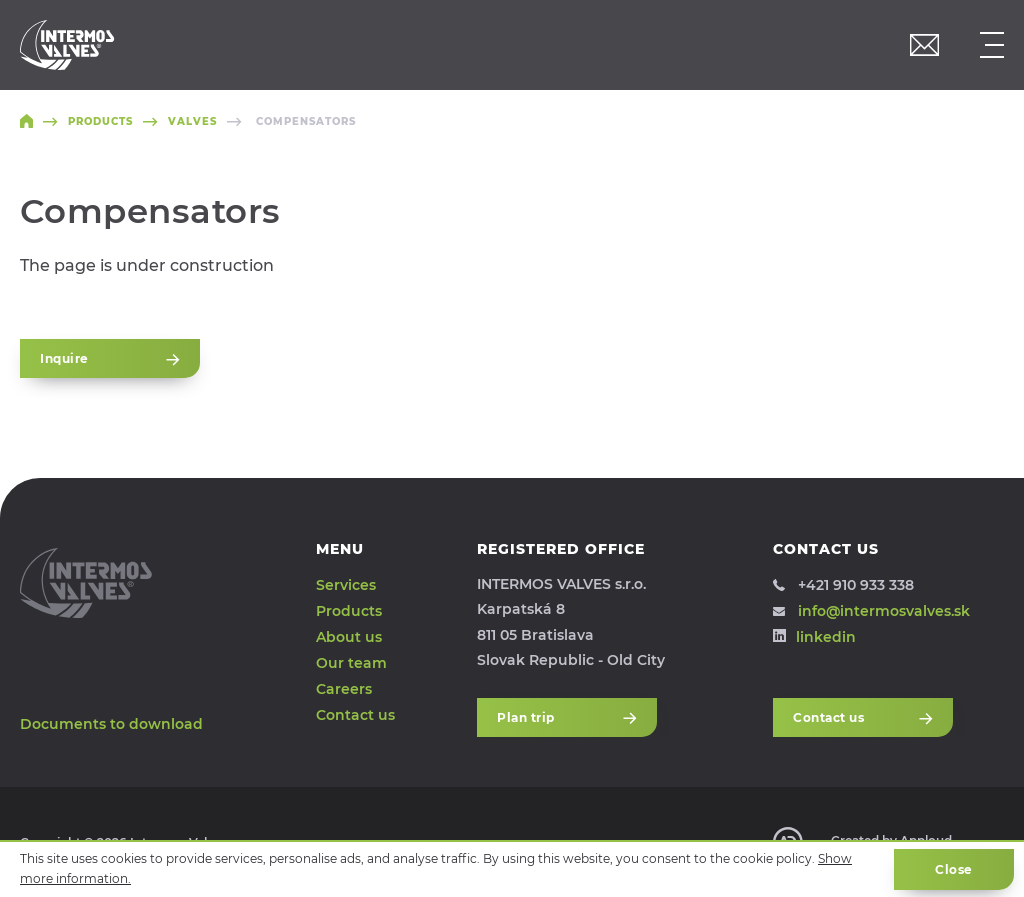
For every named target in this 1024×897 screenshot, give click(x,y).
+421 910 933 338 (843, 585)
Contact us (355, 714)
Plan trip (567, 717)
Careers (344, 688)
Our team (351, 663)
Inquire (110, 358)
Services (346, 585)
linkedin (814, 637)
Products (349, 611)
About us (349, 637)
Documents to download (111, 724)
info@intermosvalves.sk (871, 611)
